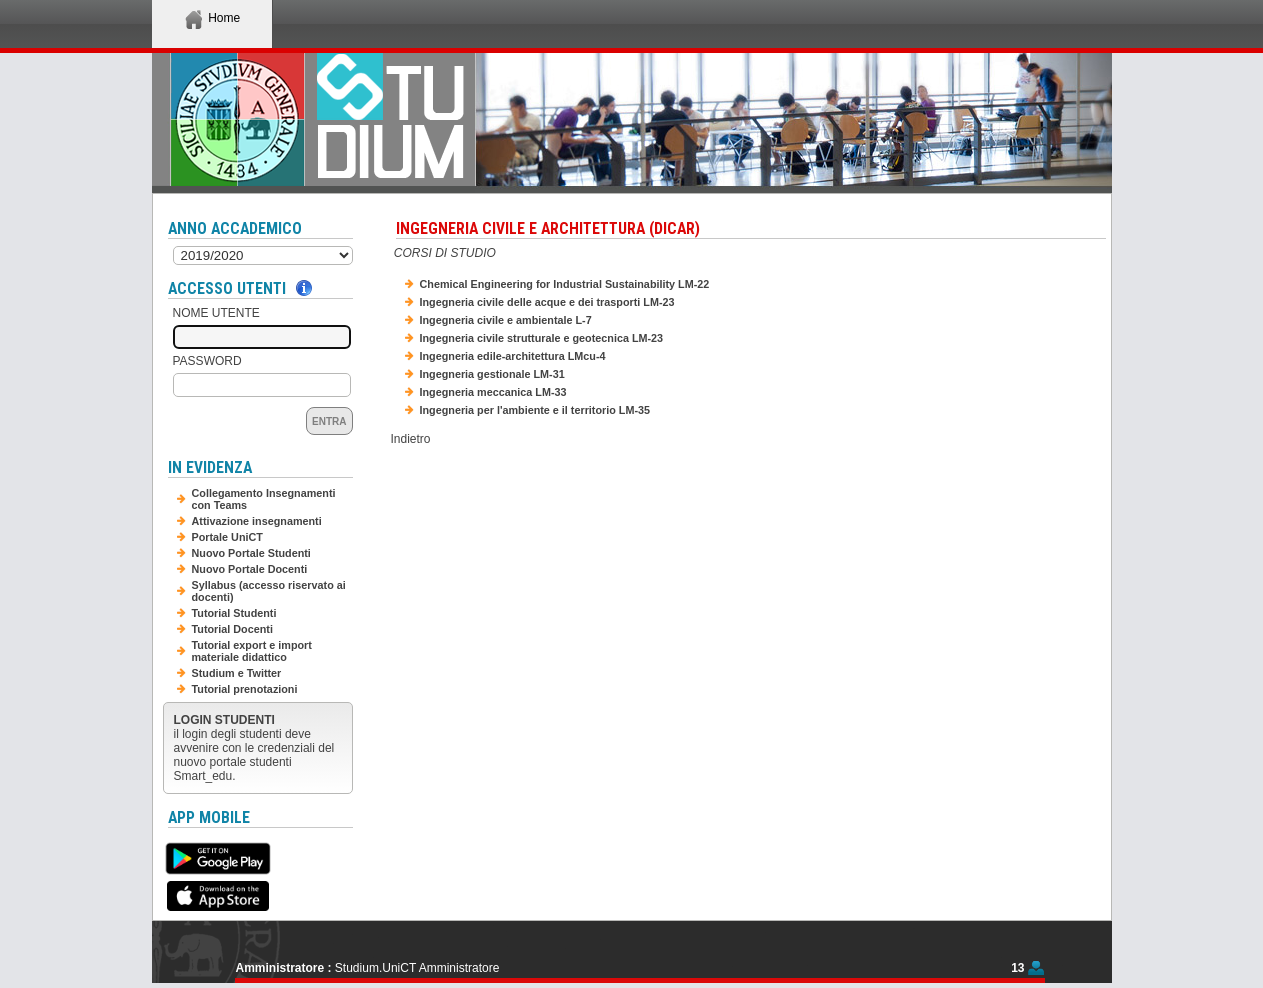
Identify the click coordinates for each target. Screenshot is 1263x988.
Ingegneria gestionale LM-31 (492, 374)
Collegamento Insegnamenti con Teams (264, 499)
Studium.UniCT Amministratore (417, 968)
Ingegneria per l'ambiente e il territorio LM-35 (535, 410)
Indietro (411, 439)
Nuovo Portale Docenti (250, 569)
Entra (329, 421)
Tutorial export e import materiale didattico (252, 651)
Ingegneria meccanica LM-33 (493, 392)
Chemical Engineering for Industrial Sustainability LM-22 (565, 284)
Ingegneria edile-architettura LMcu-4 (513, 356)
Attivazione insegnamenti (257, 521)
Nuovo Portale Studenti (251, 553)
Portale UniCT (227, 537)
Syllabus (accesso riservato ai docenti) (269, 591)
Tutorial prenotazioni (245, 689)
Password (207, 361)
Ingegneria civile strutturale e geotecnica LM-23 (542, 338)
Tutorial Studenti (234, 613)
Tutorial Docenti (232, 629)
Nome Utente (216, 313)
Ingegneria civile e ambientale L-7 (506, 320)
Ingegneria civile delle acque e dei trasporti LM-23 (547, 302)
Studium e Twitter (237, 673)
